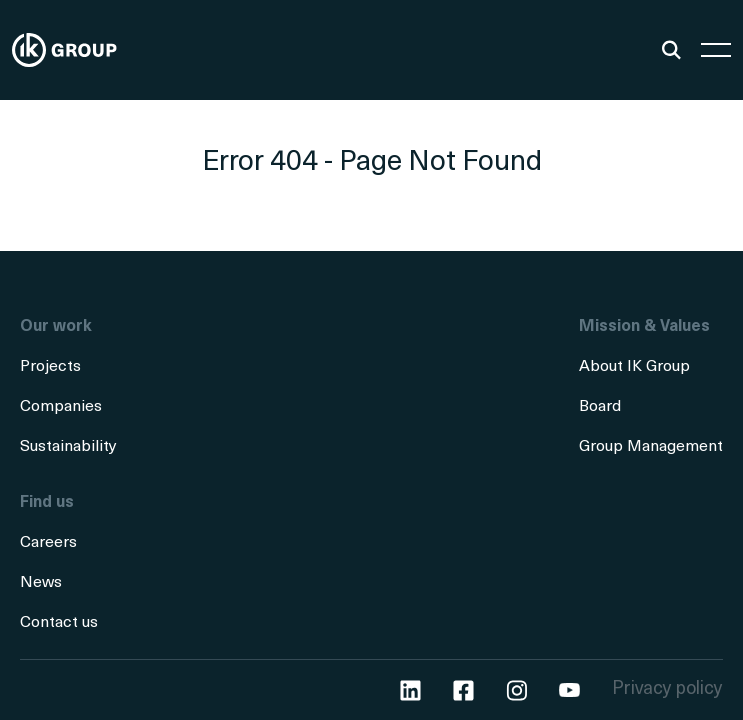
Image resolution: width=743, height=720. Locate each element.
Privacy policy (667, 689)
